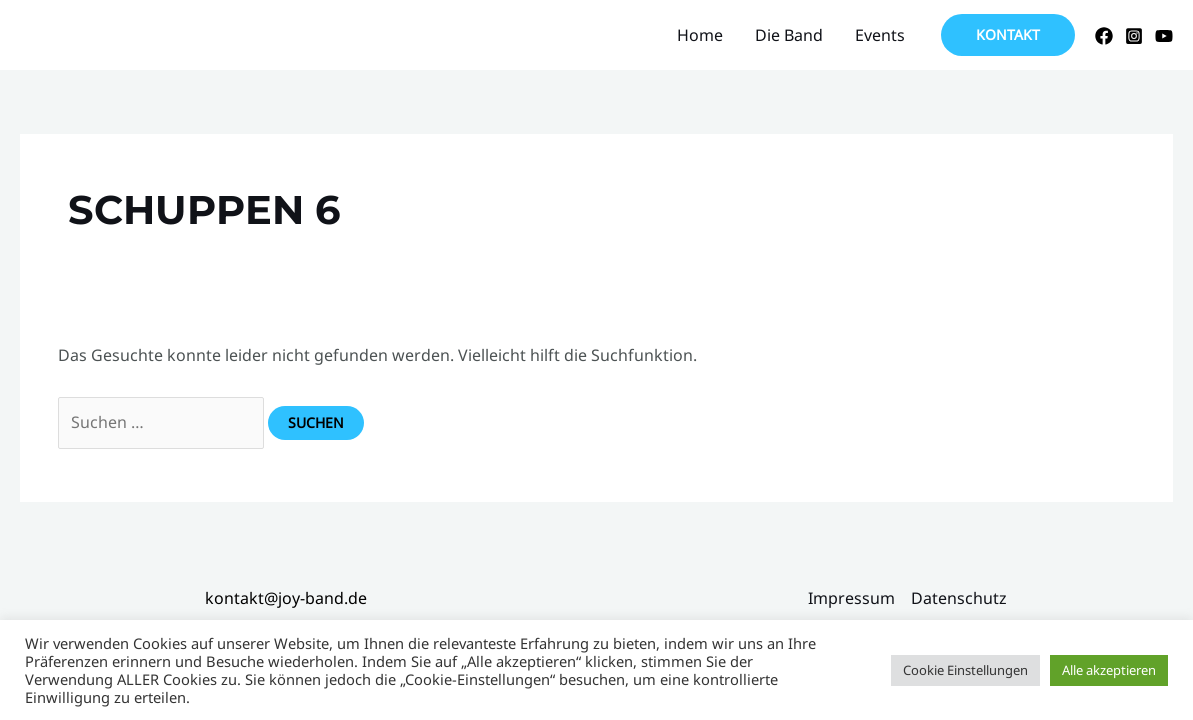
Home (700, 35)
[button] (1008, 35)
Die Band (789, 35)
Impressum (851, 598)
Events (880, 35)
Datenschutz (959, 598)
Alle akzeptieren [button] (1109, 670)
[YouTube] (1164, 36)
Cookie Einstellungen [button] (965, 670)
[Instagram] (1134, 36)
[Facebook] (1104, 36)
